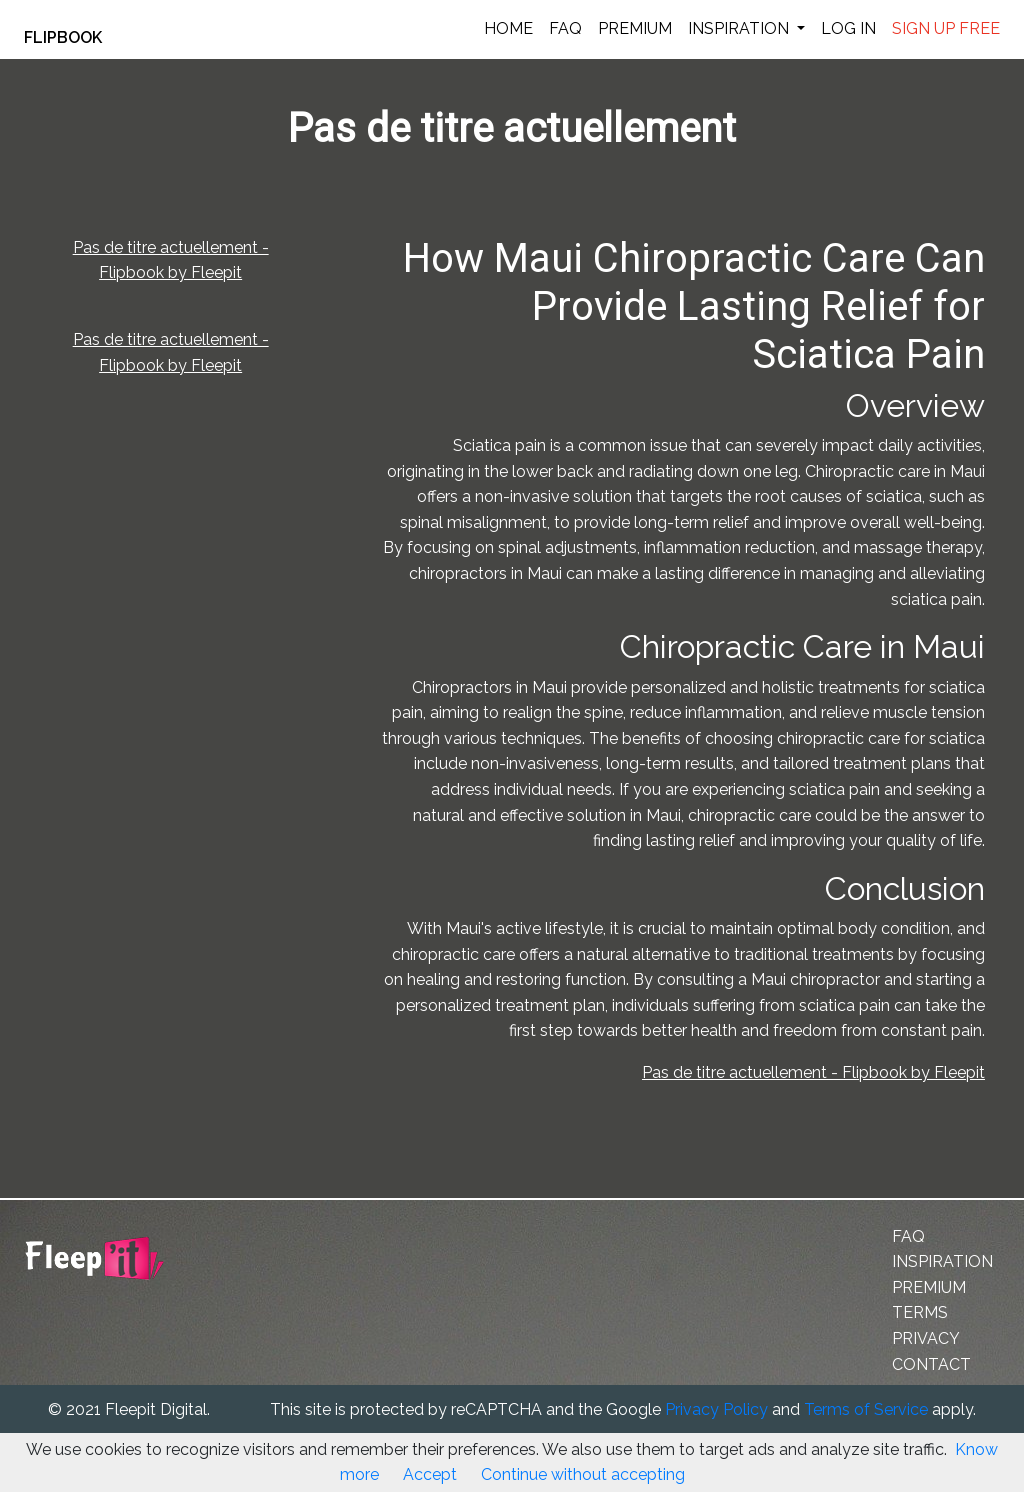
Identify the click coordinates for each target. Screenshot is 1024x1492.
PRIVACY (926, 1338)
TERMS (920, 1312)
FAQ (565, 28)
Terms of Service (866, 1409)
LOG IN (848, 28)
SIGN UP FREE (946, 28)
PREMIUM (635, 28)
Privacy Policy (716, 1409)
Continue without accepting (583, 1474)
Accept (430, 1474)
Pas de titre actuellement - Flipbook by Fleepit (813, 1072)
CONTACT (931, 1364)
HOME (508, 28)
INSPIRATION (740, 28)
